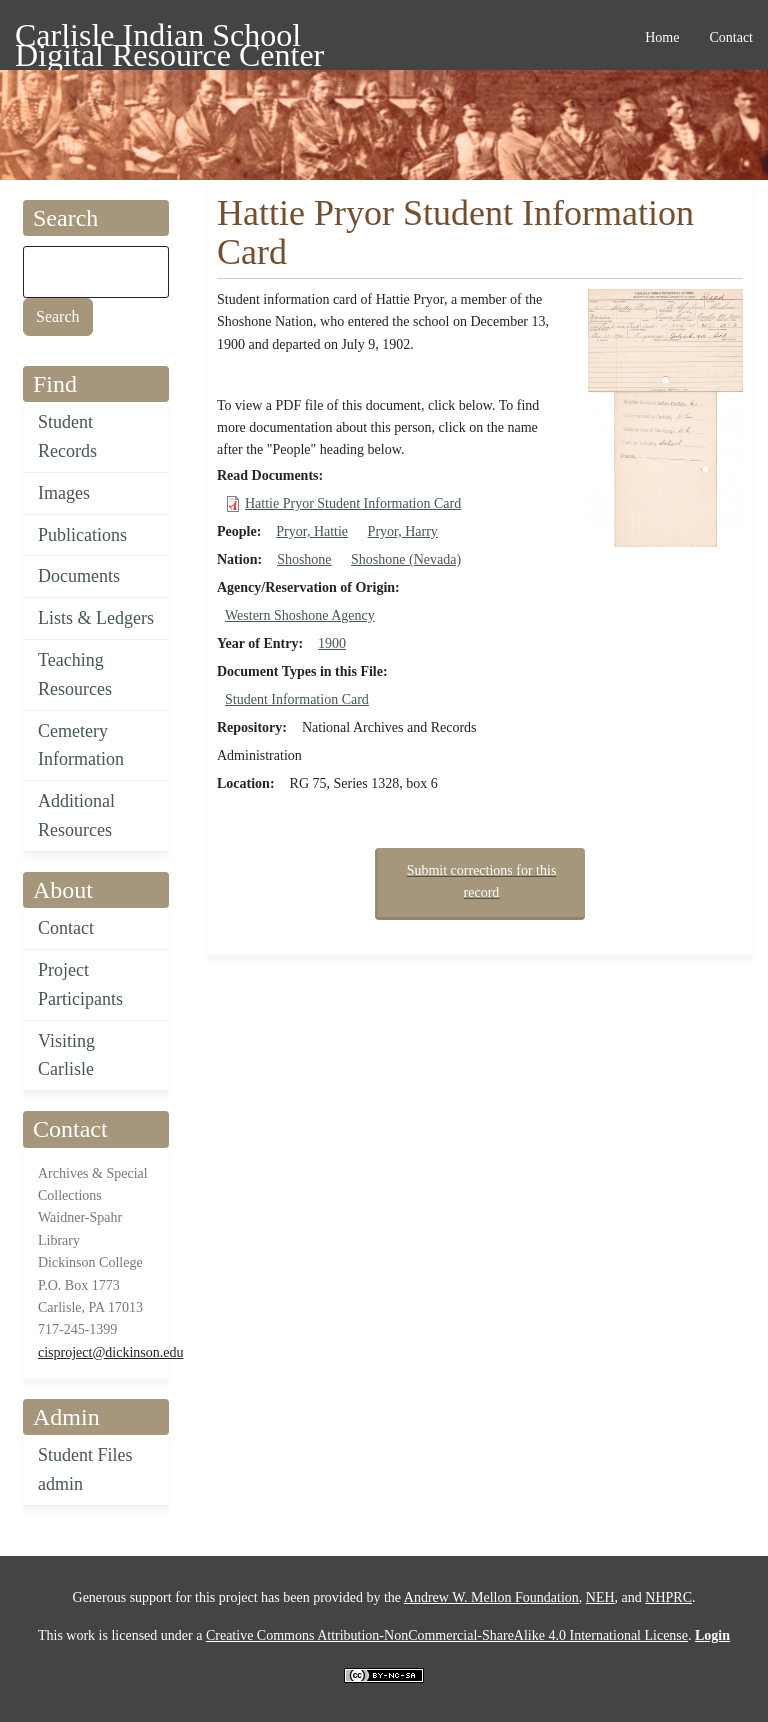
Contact (66, 928)
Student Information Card (297, 699)
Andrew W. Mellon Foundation (491, 1597)
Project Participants (80, 984)
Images (64, 493)
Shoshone (304, 559)
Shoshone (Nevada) (406, 559)
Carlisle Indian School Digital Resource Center (169, 38)
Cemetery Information (81, 745)
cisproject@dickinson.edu (110, 1352)
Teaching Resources (75, 674)
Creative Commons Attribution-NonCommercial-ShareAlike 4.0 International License (447, 1635)
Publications (82, 535)
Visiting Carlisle (66, 1055)
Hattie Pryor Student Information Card (353, 503)
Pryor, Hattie (312, 531)
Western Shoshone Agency (300, 615)
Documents (79, 576)
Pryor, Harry (403, 531)
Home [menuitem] (662, 37)
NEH (600, 1597)
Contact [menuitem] (731, 37)
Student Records (67, 436)
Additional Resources (76, 815)
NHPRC (668, 1597)
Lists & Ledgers (96, 618)
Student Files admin (85, 1469)
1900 (332, 643)
